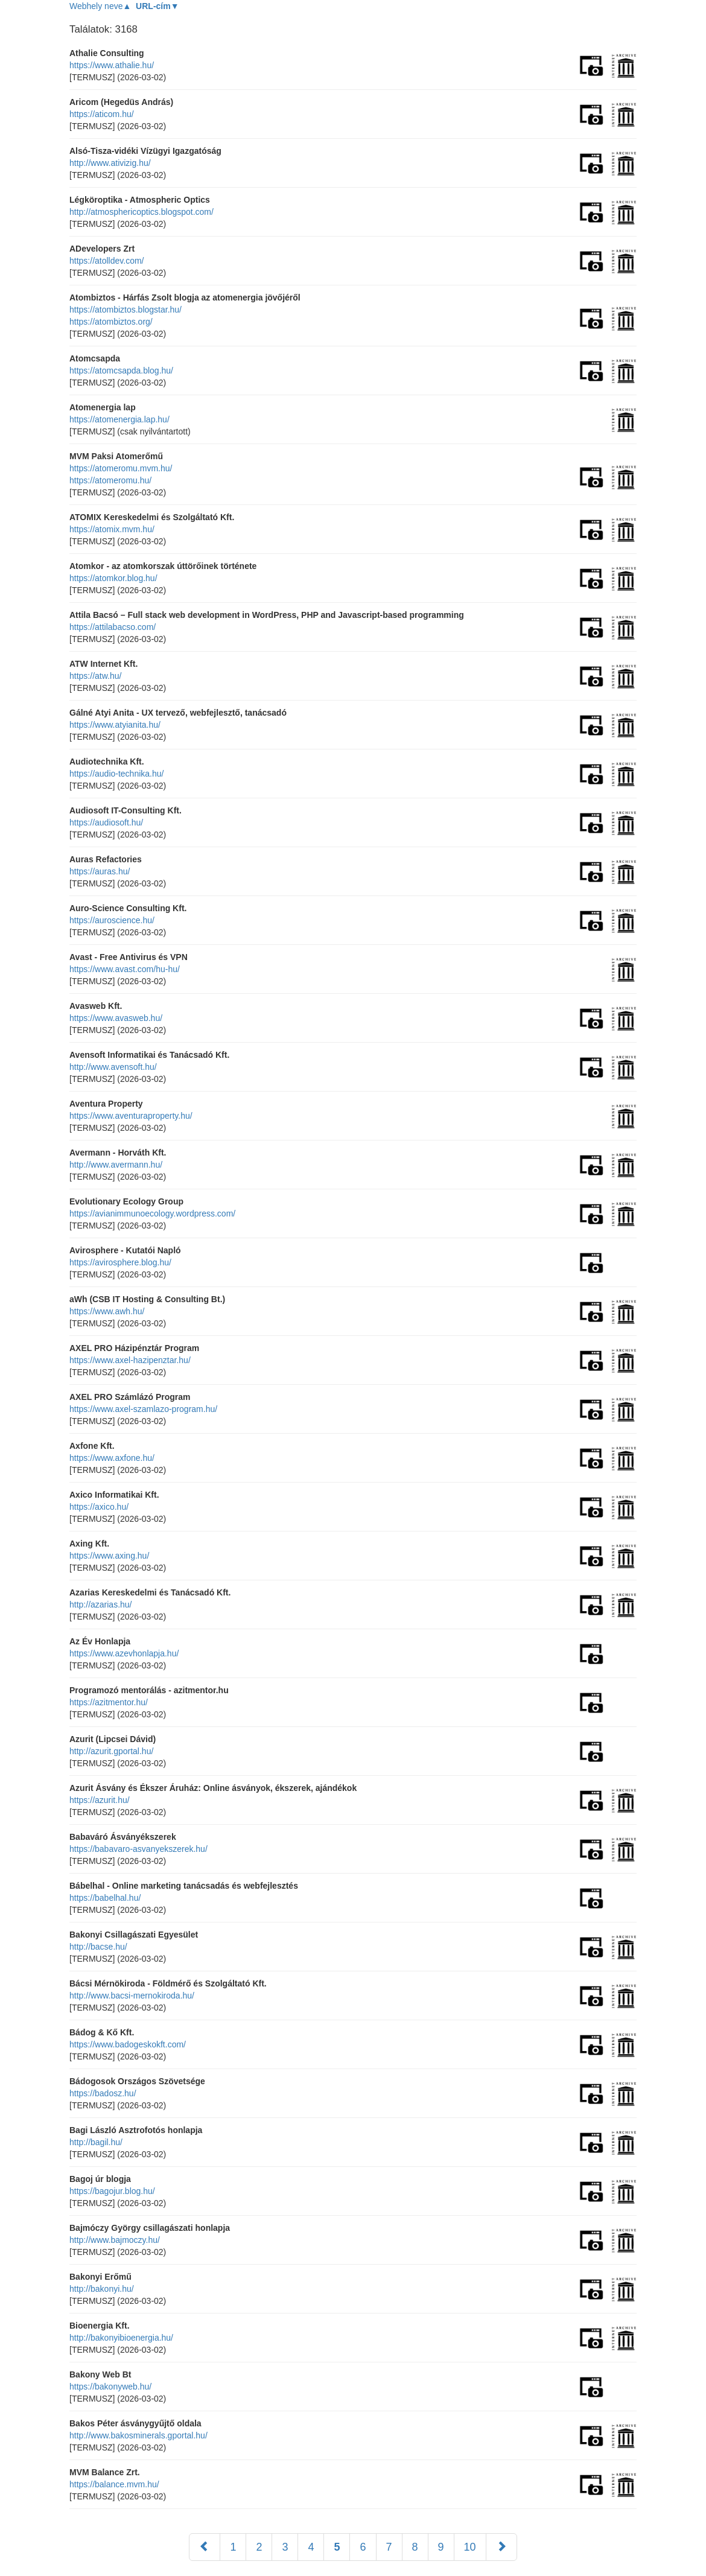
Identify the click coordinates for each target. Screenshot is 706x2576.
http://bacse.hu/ (98, 1946)
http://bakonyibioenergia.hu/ (121, 2337)
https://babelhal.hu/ (105, 1898)
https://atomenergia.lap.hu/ (119, 419)
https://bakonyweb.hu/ (110, 2386)
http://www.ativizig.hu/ (110, 163)
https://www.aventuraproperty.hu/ (130, 1116)
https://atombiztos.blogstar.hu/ (125, 309)
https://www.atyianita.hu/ (115, 725)
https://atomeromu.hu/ (110, 480)
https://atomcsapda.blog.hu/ (121, 370)
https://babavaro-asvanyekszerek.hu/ (138, 1849)
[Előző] (204, 2547)
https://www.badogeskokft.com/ (127, 2044)
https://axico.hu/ (99, 1507)
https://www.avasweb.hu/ (115, 1018)
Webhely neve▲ (100, 6)
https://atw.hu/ (95, 676)
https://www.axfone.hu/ (111, 1458)
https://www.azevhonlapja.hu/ (124, 1653)
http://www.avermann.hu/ (115, 1164)
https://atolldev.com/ (106, 261)
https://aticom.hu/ (101, 114)
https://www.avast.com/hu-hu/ (124, 969)
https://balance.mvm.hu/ (114, 2484)
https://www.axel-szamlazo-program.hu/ (143, 1409)
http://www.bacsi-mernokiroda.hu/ (131, 1995)
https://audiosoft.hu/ (106, 822)
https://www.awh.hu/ (107, 1311)
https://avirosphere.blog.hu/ (120, 1262)
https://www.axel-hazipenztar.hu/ (130, 1360)
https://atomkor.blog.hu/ (113, 578)
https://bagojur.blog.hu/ (112, 2191)
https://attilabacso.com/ (112, 627)
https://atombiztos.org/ (111, 321)
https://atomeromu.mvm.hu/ (120, 468)
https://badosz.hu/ (102, 2093)
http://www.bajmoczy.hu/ (114, 2240)
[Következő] (501, 2547)
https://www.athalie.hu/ (111, 65)
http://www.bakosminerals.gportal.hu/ (138, 2435)
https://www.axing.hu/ (109, 1555)
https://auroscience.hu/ (111, 920)
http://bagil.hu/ (95, 2142)
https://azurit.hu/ (99, 1800)
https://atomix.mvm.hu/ (111, 529)
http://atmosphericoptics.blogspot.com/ (141, 212)
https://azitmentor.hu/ (108, 1702)
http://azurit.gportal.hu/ (111, 1751)
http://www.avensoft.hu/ (113, 1067)
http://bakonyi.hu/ (101, 2289)
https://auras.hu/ (99, 871)
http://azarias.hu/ (100, 1604)
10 (470, 2547)
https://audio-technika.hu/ (116, 773)
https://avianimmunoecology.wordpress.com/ (152, 1213)
